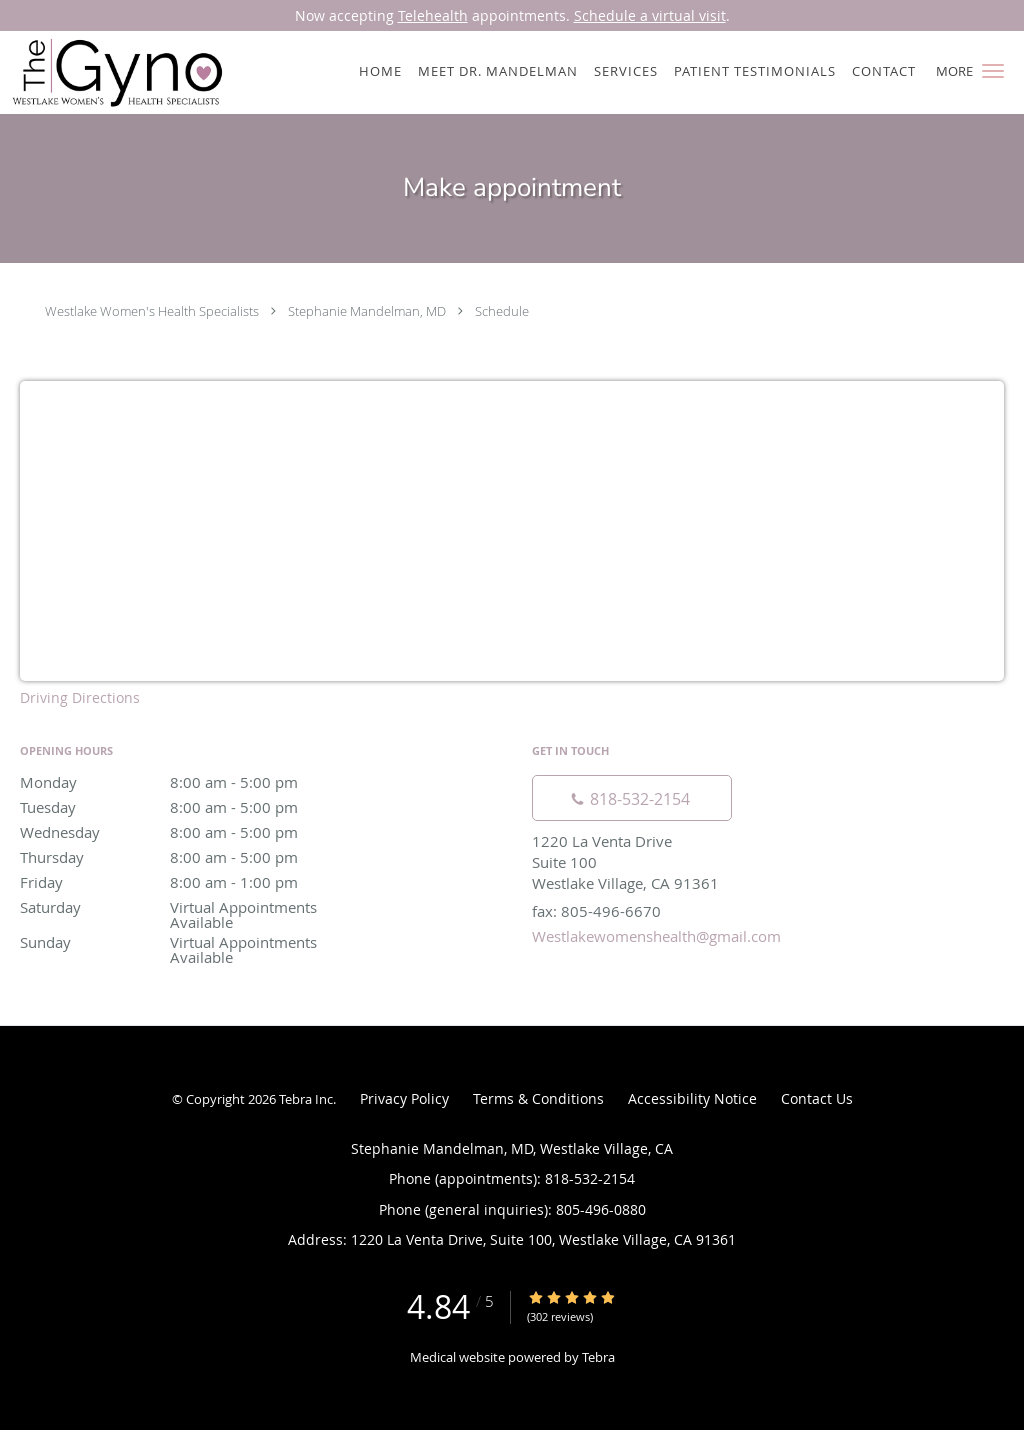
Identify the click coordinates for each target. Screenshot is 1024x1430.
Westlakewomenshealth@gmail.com (656, 936)
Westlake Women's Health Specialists (152, 311)
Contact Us (817, 1098)
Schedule (502, 311)
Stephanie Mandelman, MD (367, 311)
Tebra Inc (306, 1099)
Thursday (195, 857)
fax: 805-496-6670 (596, 911)
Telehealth (433, 15)
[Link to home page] (112, 72)
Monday (195, 782)
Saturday (195, 908)
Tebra (598, 1357)
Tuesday (195, 807)
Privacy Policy (404, 1098)
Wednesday (195, 832)
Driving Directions (80, 697)
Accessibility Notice (692, 1098)
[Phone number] (632, 798)
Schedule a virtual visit (650, 15)
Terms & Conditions (538, 1098)
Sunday (195, 943)
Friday (195, 882)
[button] (993, 71)
